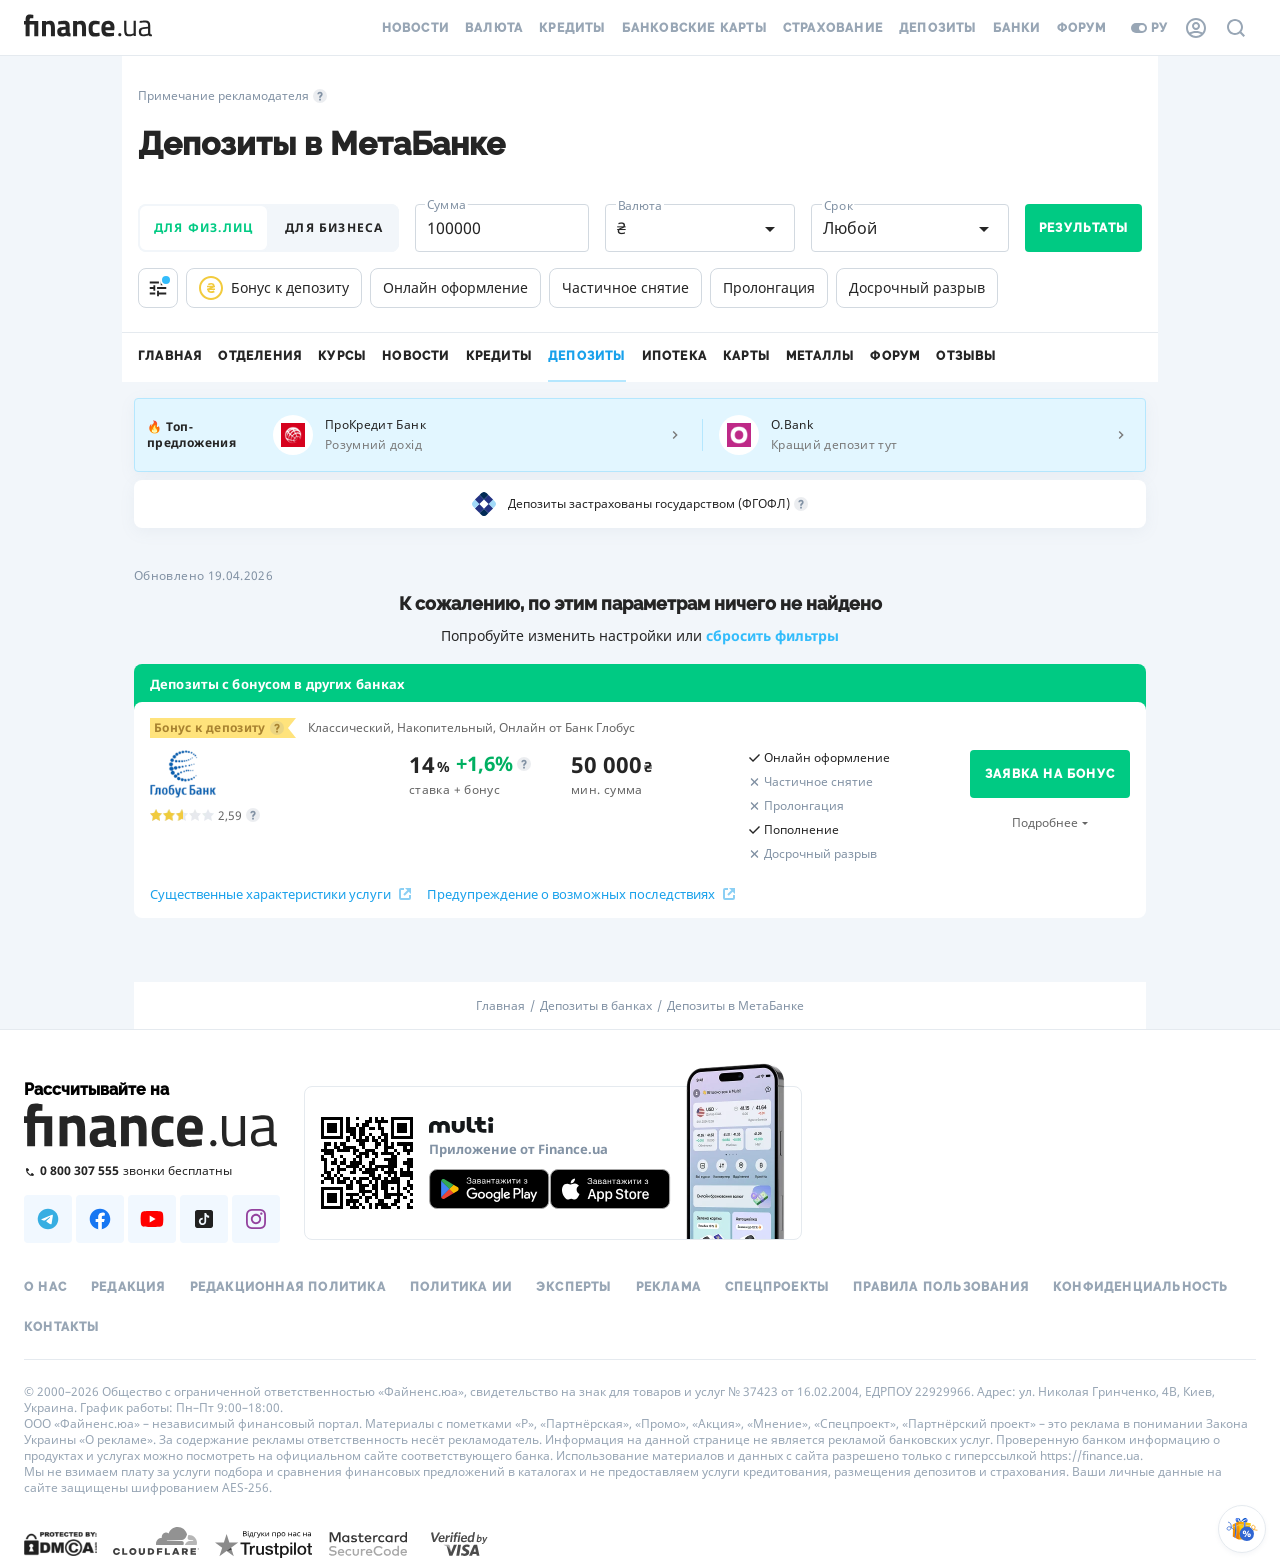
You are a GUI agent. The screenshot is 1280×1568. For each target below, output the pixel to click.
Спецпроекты (777, 1287)
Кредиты (572, 28)
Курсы (342, 356)
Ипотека (674, 356)
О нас (45, 1287)
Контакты (62, 1327)
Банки (1017, 28)
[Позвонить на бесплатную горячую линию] (152, 1170)
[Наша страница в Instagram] (256, 1219)
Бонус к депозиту (274, 288)
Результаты (1083, 228)
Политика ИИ (461, 1287)
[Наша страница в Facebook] (100, 1219)
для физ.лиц (203, 227)
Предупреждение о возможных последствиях (581, 894)
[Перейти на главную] (88, 28)
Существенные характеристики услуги (280, 894)
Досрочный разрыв (917, 287)
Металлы (820, 356)
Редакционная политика (288, 1287)
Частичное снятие (625, 287)
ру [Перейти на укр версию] (1149, 28)
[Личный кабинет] (1196, 28)
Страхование (833, 28)
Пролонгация (769, 287)
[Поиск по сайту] (1236, 28)
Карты (746, 356)
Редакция (128, 1287)
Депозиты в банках (596, 1006)
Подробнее (1045, 822)
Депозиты (938, 28)
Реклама (668, 1287)
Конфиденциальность (1141, 1287)
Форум (1082, 28)
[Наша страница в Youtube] (152, 1219)
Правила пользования (941, 1287)
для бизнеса (334, 227)
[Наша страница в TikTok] (204, 1219)
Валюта (494, 28)
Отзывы (966, 356)
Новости (415, 28)
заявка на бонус (1050, 774)
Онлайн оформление (455, 287)
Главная (170, 356)
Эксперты (574, 1287)
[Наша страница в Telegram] (48, 1219)
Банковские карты (694, 28)
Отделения (260, 356)
